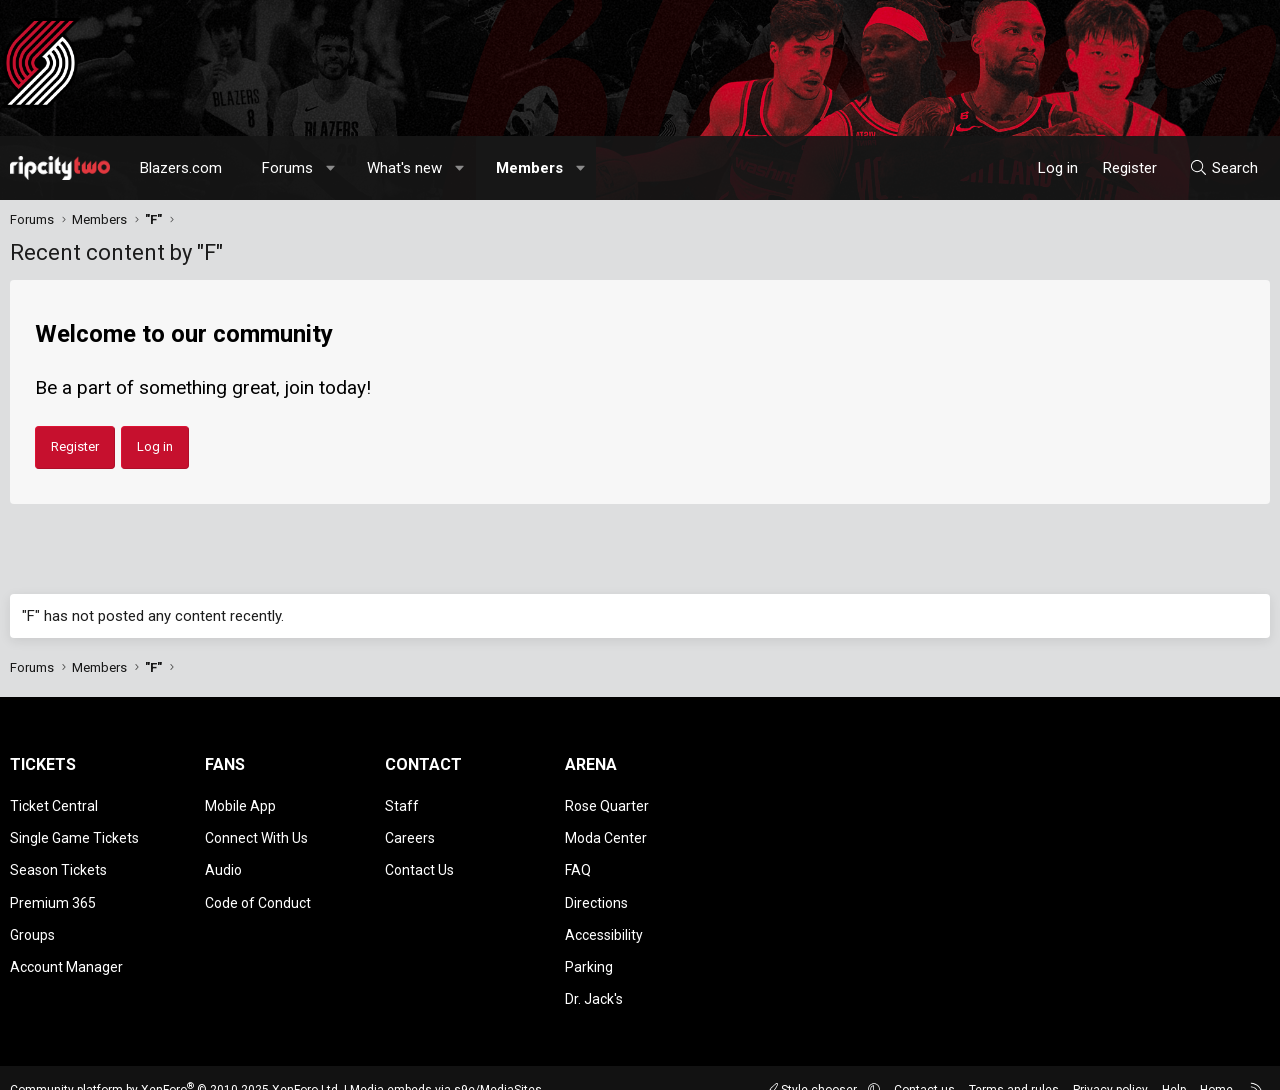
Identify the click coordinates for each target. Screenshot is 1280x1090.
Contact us (924, 1065)
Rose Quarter (607, 804)
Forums (287, 168)
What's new (404, 168)
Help (1174, 1065)
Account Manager (66, 948)
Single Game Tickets (74, 832)
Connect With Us (256, 832)
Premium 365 (53, 890)
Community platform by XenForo (175, 1065)
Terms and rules (1014, 1065)
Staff (402, 804)
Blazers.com (181, 168)
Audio (223, 861)
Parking (589, 948)
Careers (410, 832)
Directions (596, 890)
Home (1216, 1065)
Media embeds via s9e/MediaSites (446, 1065)
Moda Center (606, 832)
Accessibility (604, 919)
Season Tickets (58, 861)
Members (529, 168)
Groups (32, 919)
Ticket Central (54, 804)
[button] (331, 168)
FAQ (578, 861)
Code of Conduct (258, 890)
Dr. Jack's (594, 976)
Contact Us (419, 861)
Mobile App (240, 804)
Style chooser (813, 1065)
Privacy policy (1110, 1065)
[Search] (1223, 168)
